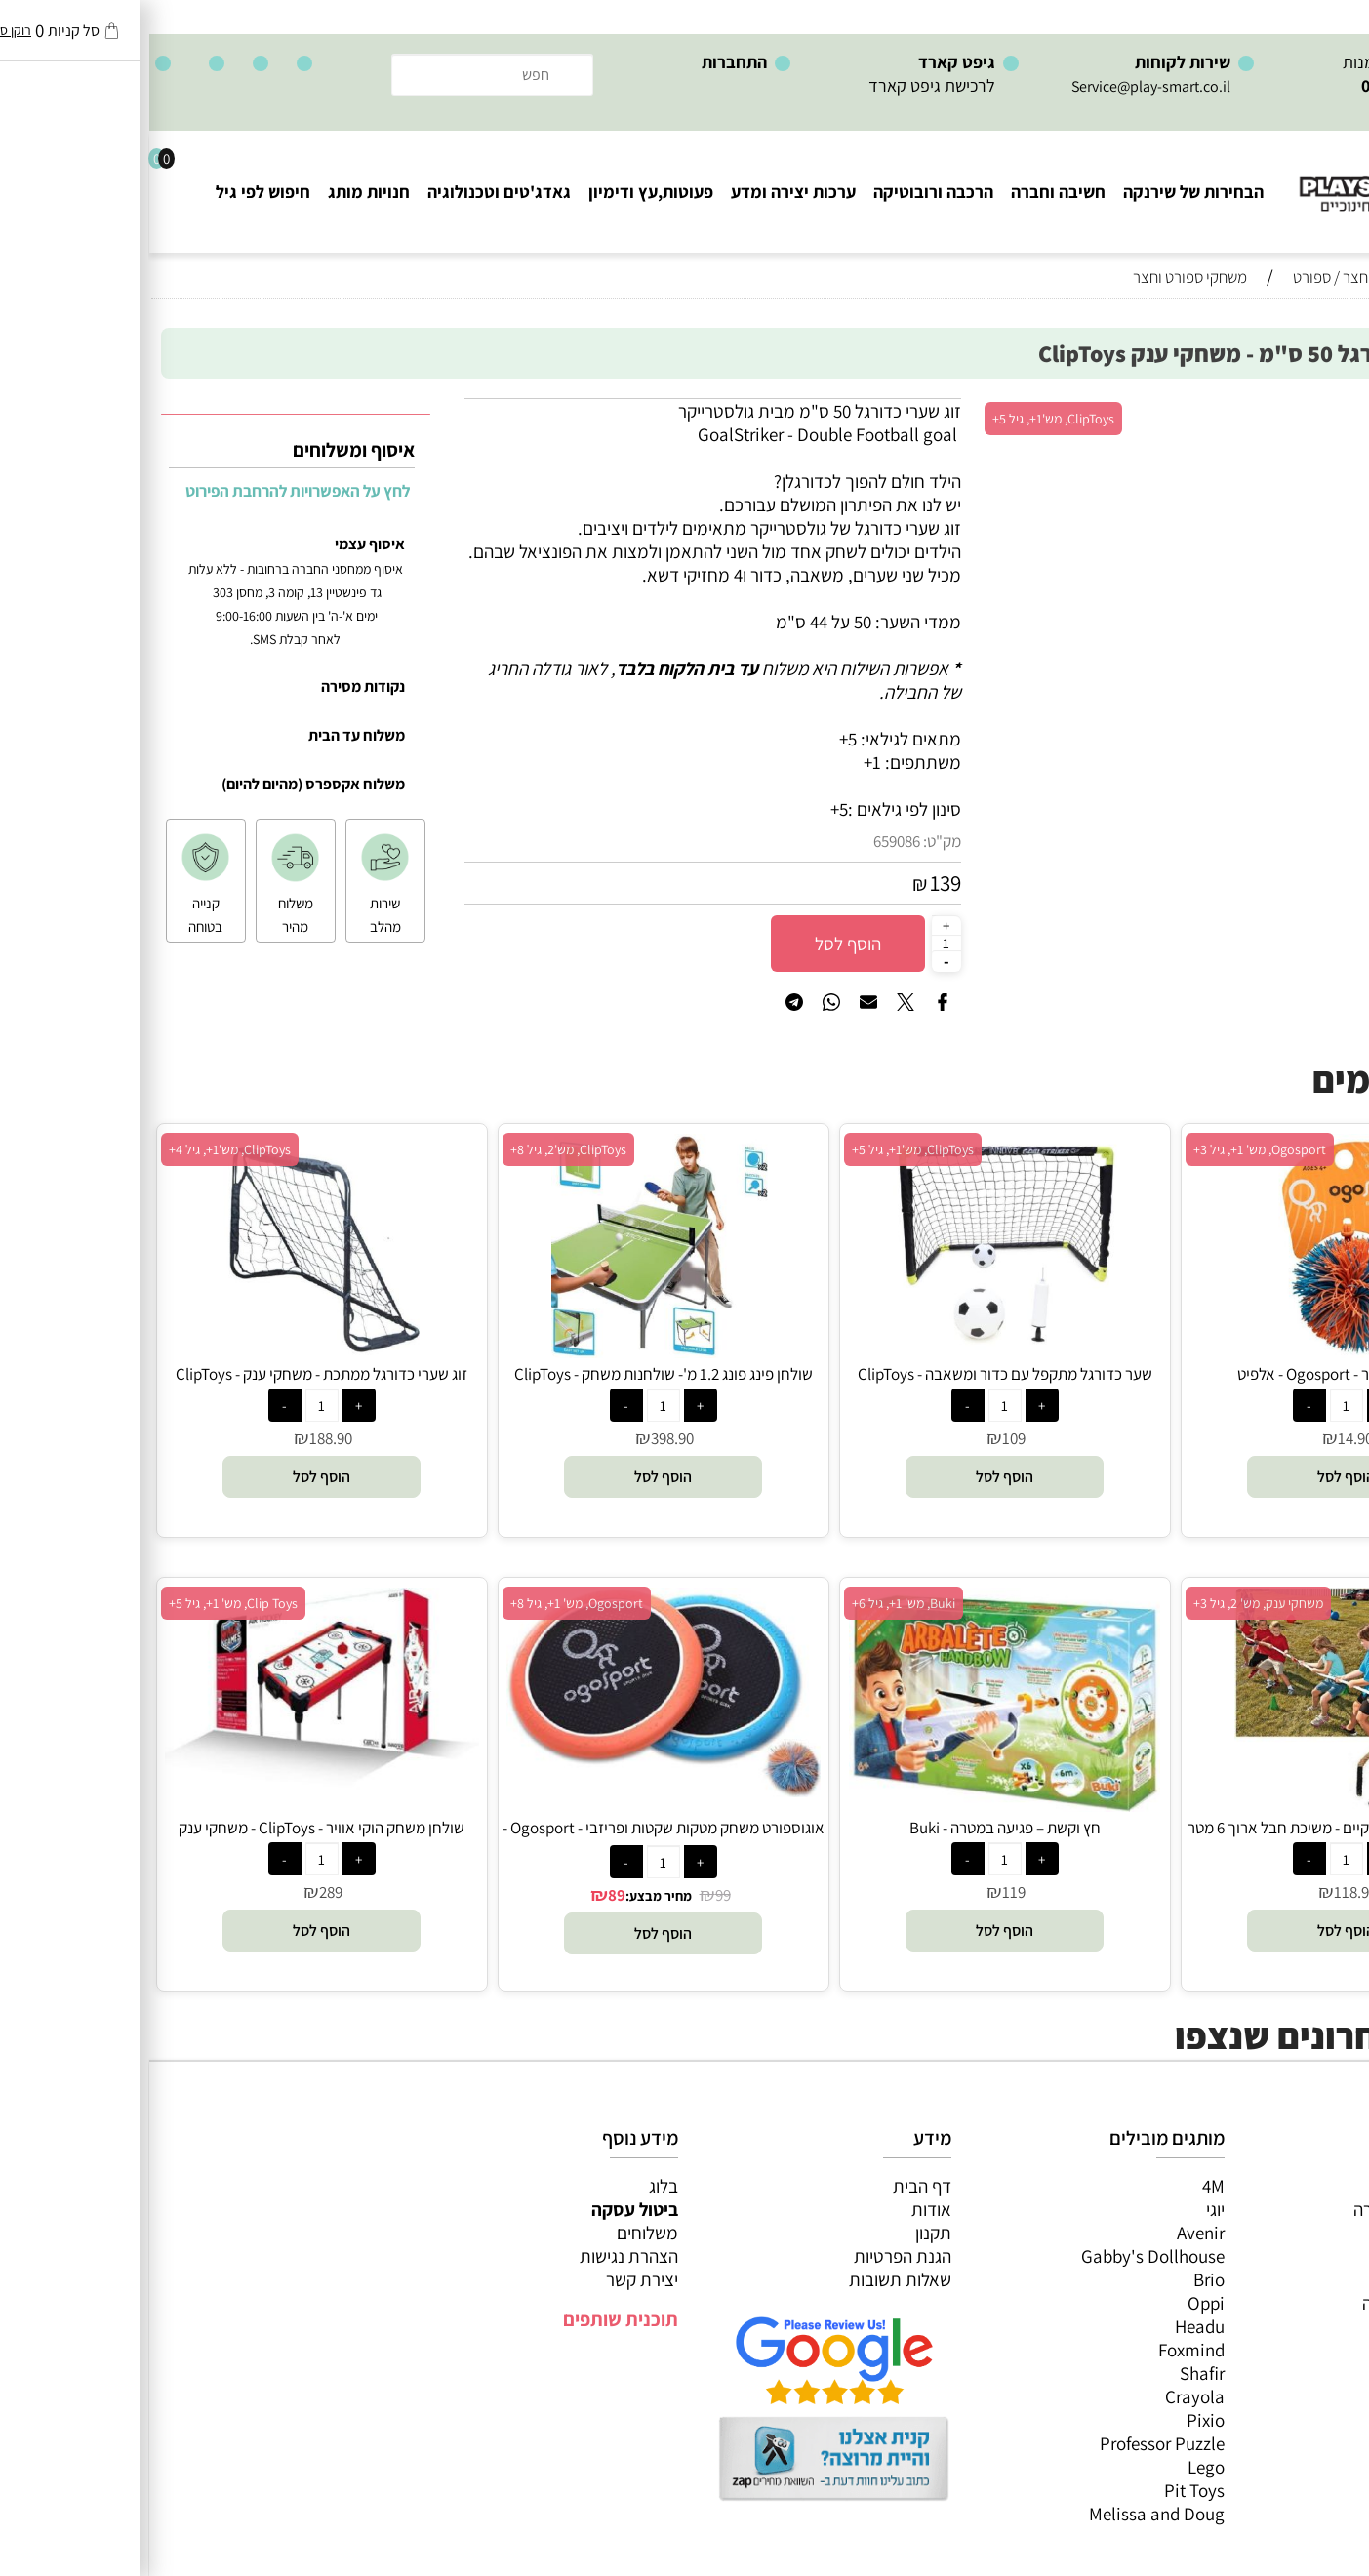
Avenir (1051, 2232)
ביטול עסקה (485, 2209)
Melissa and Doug (1007, 2513)
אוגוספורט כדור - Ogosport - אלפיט (1197, 1374)
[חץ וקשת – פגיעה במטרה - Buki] (856, 1805)
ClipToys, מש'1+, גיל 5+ (904, 418)
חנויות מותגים (1302, 2326)
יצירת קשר (493, 2279)
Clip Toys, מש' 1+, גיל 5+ (84, 1603)
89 (467, 1895)
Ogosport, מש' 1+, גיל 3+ (1110, 1149)
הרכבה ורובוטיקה (784, 192)
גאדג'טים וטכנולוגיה (350, 192)
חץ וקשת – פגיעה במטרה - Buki (855, 1827)
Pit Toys (1045, 2490)
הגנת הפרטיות (753, 2256)
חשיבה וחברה (909, 192)
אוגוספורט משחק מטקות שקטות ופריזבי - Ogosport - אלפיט (514, 1838)
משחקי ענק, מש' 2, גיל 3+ (1109, 1603)
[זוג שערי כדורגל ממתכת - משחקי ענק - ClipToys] (171, 1351)
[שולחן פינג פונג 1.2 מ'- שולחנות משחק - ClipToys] (514, 1351)
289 (181, 1892)
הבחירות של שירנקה (1044, 192)
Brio (1059, 2279)
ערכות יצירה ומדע (644, 192)
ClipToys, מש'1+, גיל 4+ (80, 1149)
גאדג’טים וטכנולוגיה (1281, 2302)
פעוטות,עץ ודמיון (1291, 2279)
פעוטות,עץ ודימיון (501, 192)
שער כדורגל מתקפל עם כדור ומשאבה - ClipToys (855, 1374)
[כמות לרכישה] (797, 942)
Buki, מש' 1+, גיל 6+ (754, 1603)
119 (864, 1892)
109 (864, 1438)
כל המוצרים (1308, 2185)
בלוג (514, 2185)
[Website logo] (1251, 176)
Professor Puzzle (1012, 2443)
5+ (690, 809)
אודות (782, 2209)
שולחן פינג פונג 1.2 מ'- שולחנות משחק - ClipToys (514, 1374)
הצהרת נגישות (479, 2256)
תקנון (784, 2232)
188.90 (181, 1438)
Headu (1050, 2326)
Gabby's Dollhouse (1003, 2256)
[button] (1197, 1477)
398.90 (523, 1438)
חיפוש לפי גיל (113, 192)
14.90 (1206, 1438)
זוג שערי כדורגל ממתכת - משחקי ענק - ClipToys (172, 1374)
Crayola (1045, 2396)
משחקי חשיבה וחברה (1276, 2209)
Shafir (1052, 2373)
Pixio (1056, 2420)
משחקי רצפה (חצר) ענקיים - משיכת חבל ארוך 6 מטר (1197, 1827)
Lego (1056, 2466)
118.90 (1206, 1892)
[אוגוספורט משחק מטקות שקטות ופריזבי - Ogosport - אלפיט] (514, 1790)
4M (1064, 2185)
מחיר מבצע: (509, 1896)
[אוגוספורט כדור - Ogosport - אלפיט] (1197, 1351)
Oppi (1056, 2302)
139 (796, 883)
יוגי (1066, 2209)
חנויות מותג (220, 192)
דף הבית (773, 2185)
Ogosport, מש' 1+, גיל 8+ (427, 1603)
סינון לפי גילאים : (755, 809)
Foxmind (1042, 2349)
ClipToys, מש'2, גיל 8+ (419, 1149)
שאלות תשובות (751, 2279)
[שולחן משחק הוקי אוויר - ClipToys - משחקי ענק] (173, 1786)
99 (574, 1895)
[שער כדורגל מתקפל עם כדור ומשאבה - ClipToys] (856, 1351)
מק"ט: (793, 841)
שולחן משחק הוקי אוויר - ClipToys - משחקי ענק (172, 1827)
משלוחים (498, 2232)
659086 (747, 841)
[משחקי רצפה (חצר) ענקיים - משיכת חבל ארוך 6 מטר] (1197, 1805)
